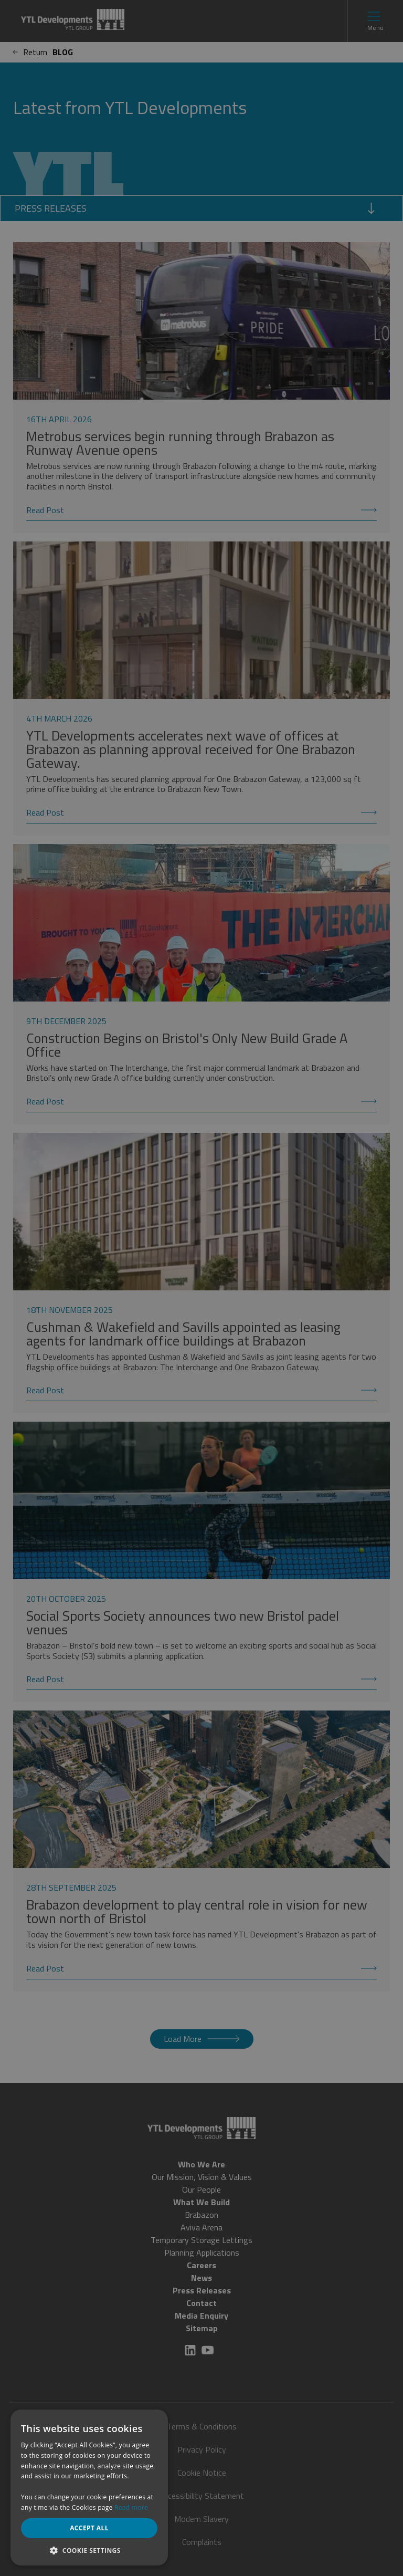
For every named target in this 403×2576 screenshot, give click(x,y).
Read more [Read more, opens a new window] (131, 2507)
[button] (89, 2550)
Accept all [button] (89, 2527)
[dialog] (201, 1288)
